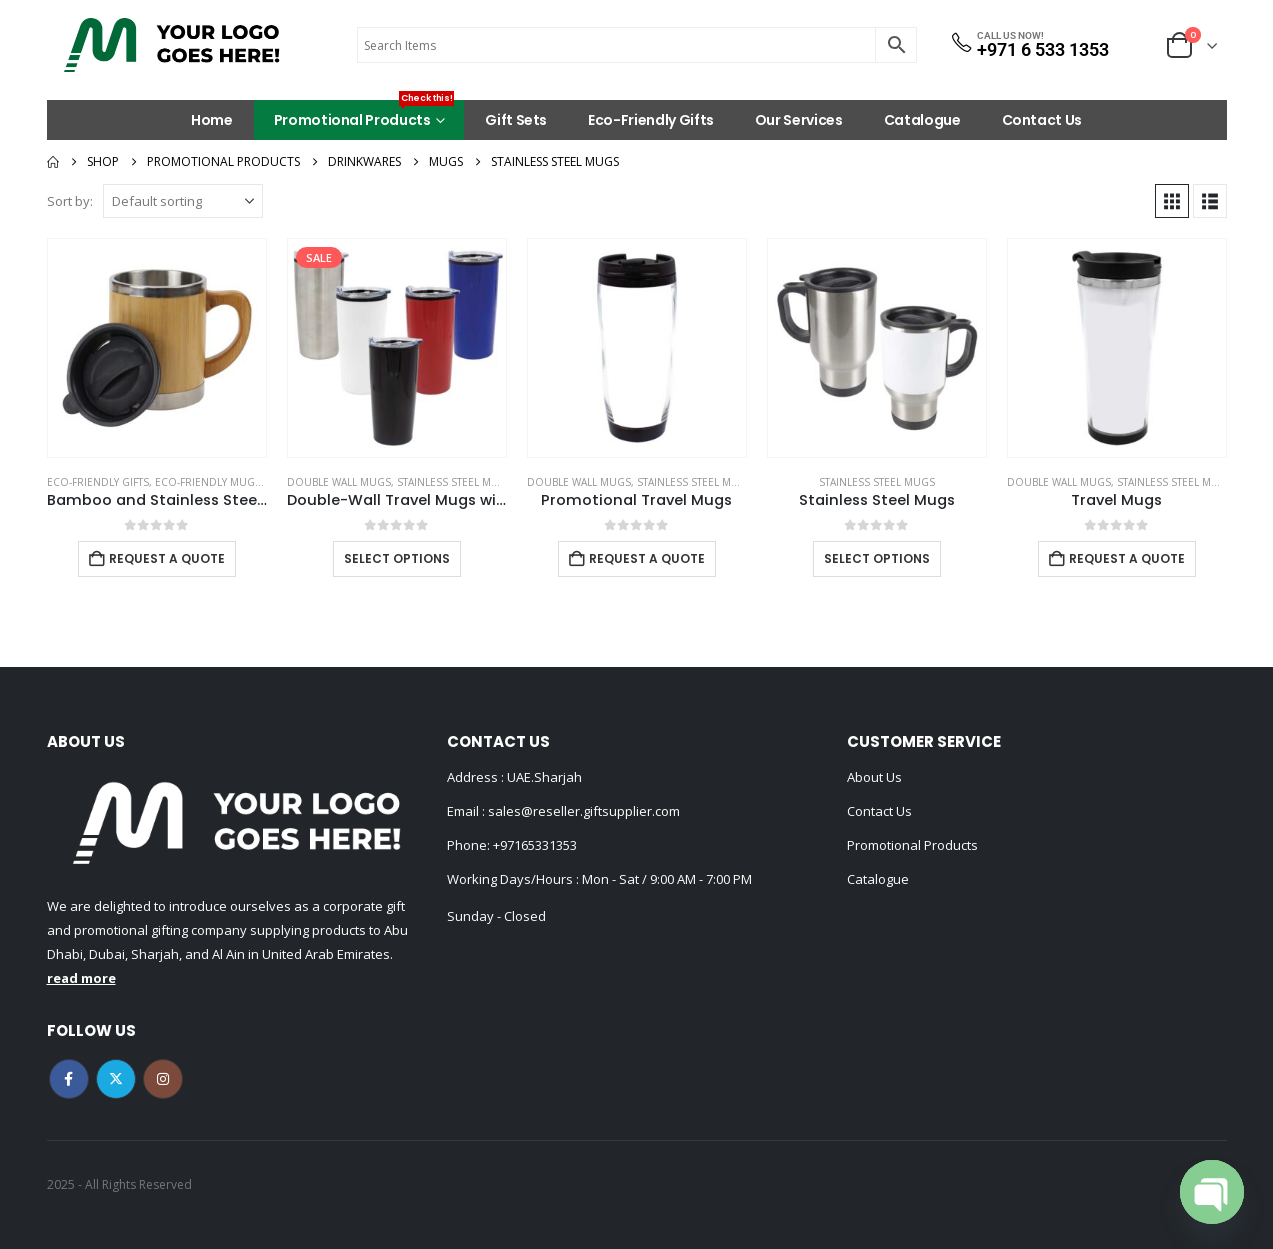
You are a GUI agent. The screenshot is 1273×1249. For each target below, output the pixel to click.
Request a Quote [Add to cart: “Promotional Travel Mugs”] (647, 558)
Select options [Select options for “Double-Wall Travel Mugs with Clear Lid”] (397, 558)
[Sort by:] (183, 201)
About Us (874, 777)
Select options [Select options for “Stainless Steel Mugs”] (877, 558)
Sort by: (70, 201)
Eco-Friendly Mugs (208, 482)
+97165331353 (535, 845)
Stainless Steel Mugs (455, 482)
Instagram (163, 1079)
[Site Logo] (172, 45)
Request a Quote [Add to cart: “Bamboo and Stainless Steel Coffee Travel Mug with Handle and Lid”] (167, 558)
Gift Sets (516, 120)
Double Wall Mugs (339, 482)
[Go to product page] (157, 348)
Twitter (116, 1079)
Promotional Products (364, 115)
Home (212, 120)
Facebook (69, 1079)
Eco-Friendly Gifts (651, 120)
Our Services (799, 120)
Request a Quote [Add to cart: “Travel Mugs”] (1127, 558)
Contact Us (1042, 120)
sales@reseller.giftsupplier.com (582, 811)
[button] (1172, 201)
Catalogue (922, 120)
